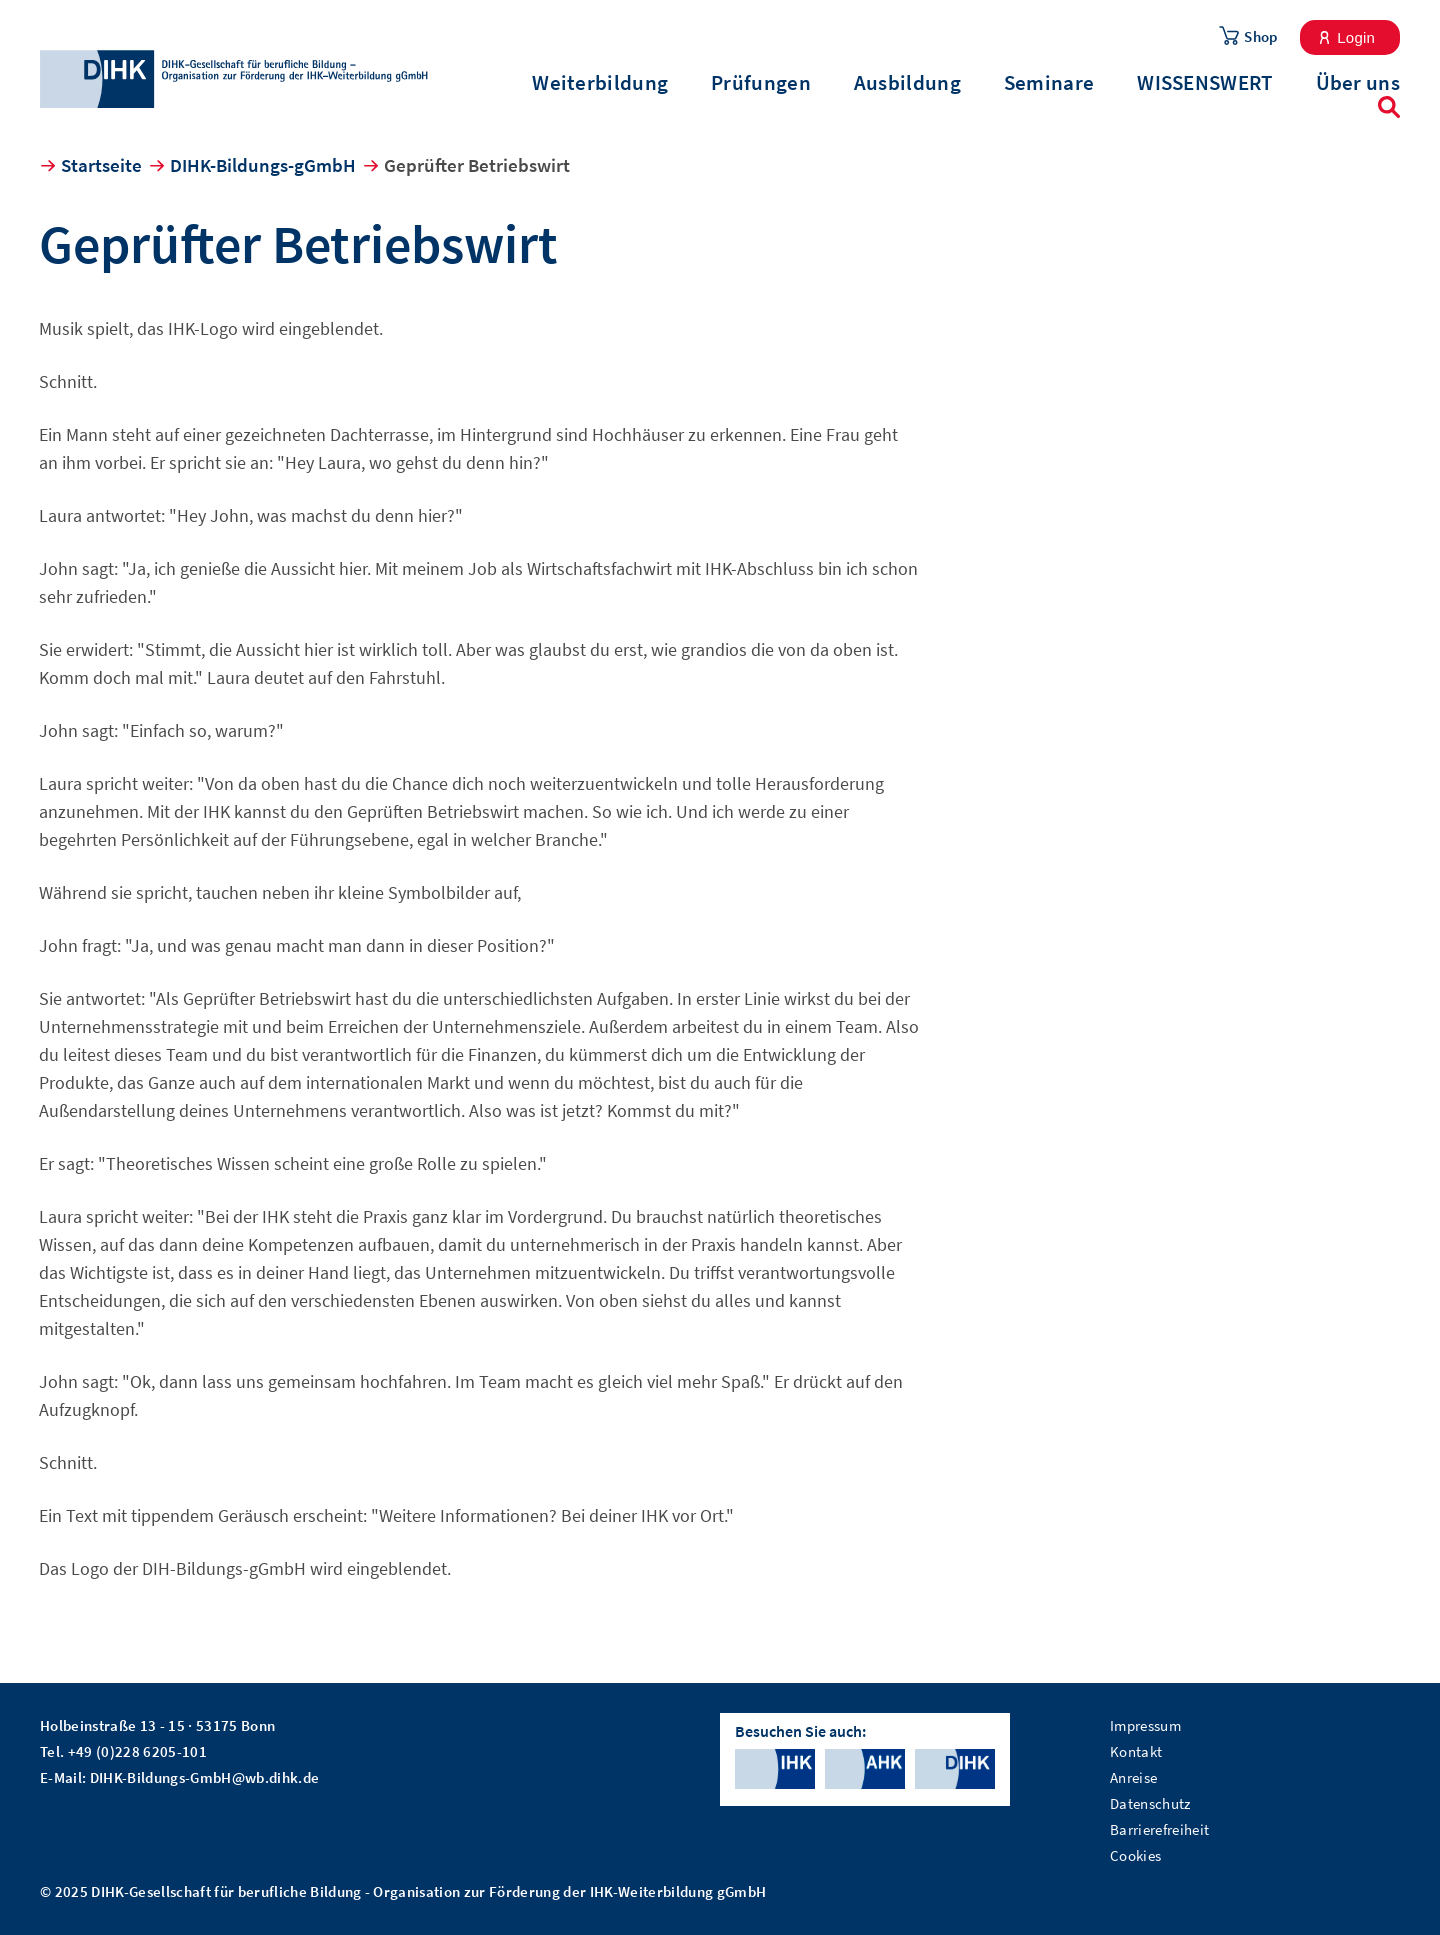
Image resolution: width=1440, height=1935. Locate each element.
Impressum (1145, 1725)
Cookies (1135, 1855)
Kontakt (1136, 1751)
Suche (1389, 107)
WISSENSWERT (1204, 83)
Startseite (101, 165)
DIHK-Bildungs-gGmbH (263, 165)
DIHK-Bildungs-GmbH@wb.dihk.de (205, 1777)
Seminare (1049, 83)
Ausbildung (907, 83)
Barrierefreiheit (1159, 1829)
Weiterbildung (600, 83)
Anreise (1133, 1777)
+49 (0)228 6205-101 (137, 1751)
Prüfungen (761, 83)
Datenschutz (1150, 1803)
